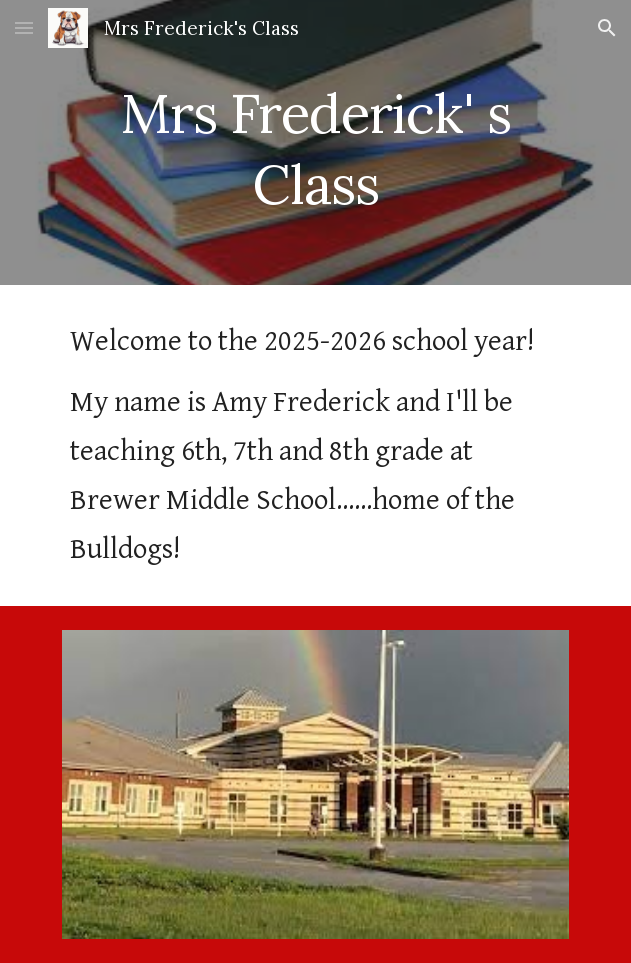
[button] (24, 27)
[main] (315, 142)
